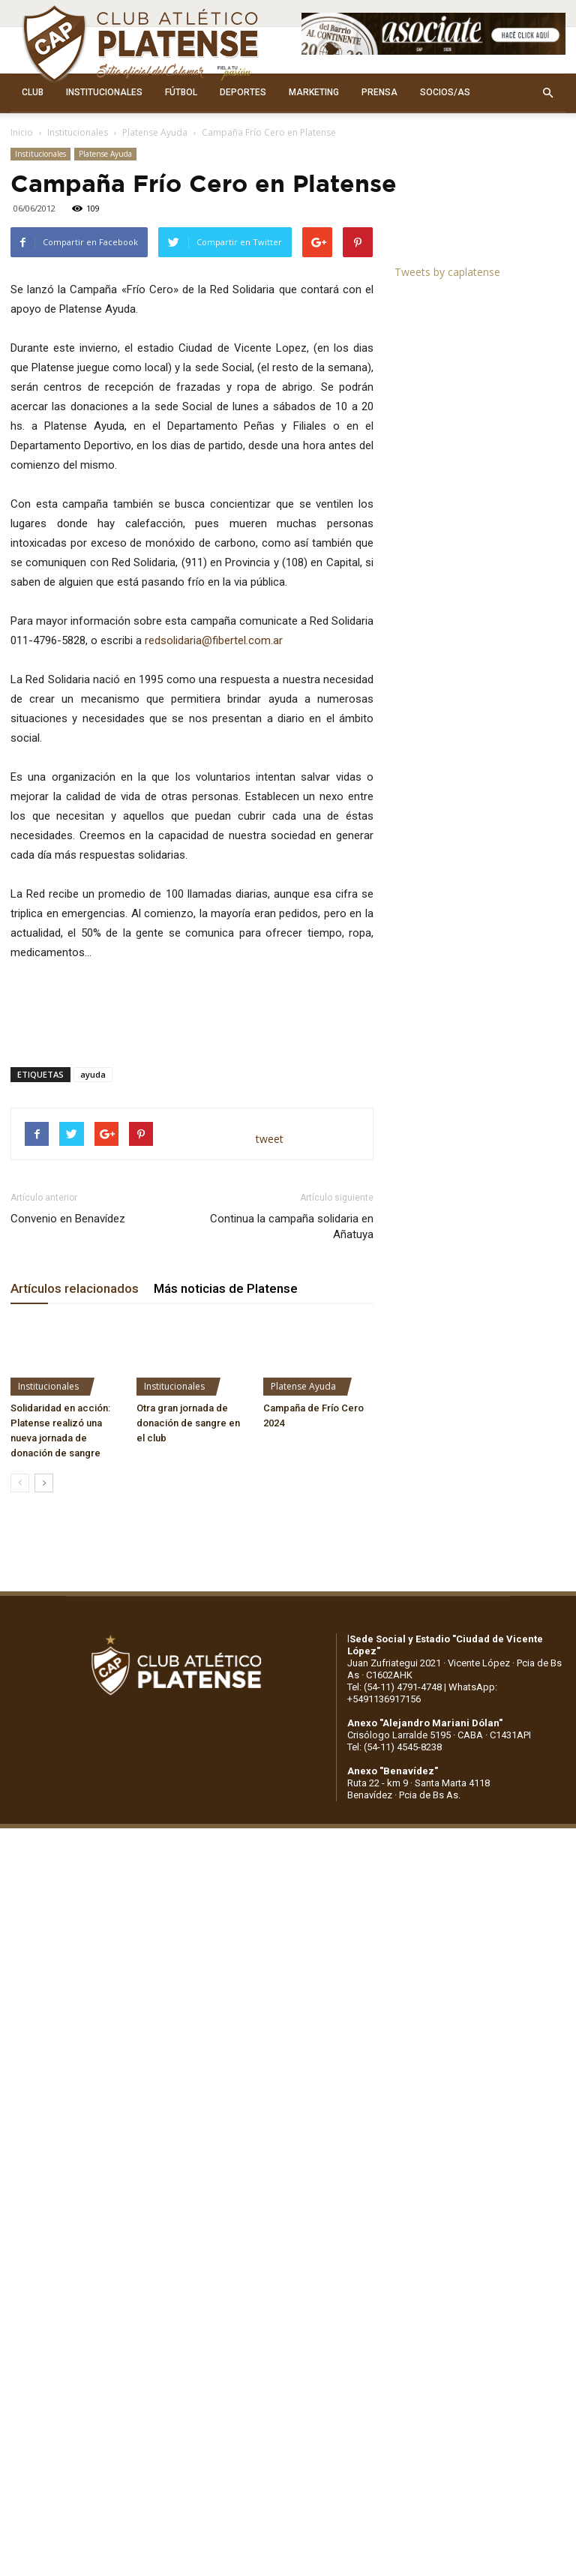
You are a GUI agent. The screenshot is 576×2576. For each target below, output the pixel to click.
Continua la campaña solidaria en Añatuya (292, 1226)
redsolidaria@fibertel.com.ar (214, 640)
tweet (270, 1139)
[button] (548, 93)
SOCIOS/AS (445, 92)
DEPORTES (243, 92)
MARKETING (314, 92)
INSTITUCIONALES (104, 92)
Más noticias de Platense (226, 1288)
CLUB (33, 92)
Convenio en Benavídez (67, 1218)
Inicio (21, 132)
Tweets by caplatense (447, 272)
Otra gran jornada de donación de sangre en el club (188, 1423)
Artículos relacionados (74, 1288)
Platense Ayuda (155, 132)
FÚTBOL (181, 92)
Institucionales (77, 132)
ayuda (93, 1074)
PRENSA (380, 92)
